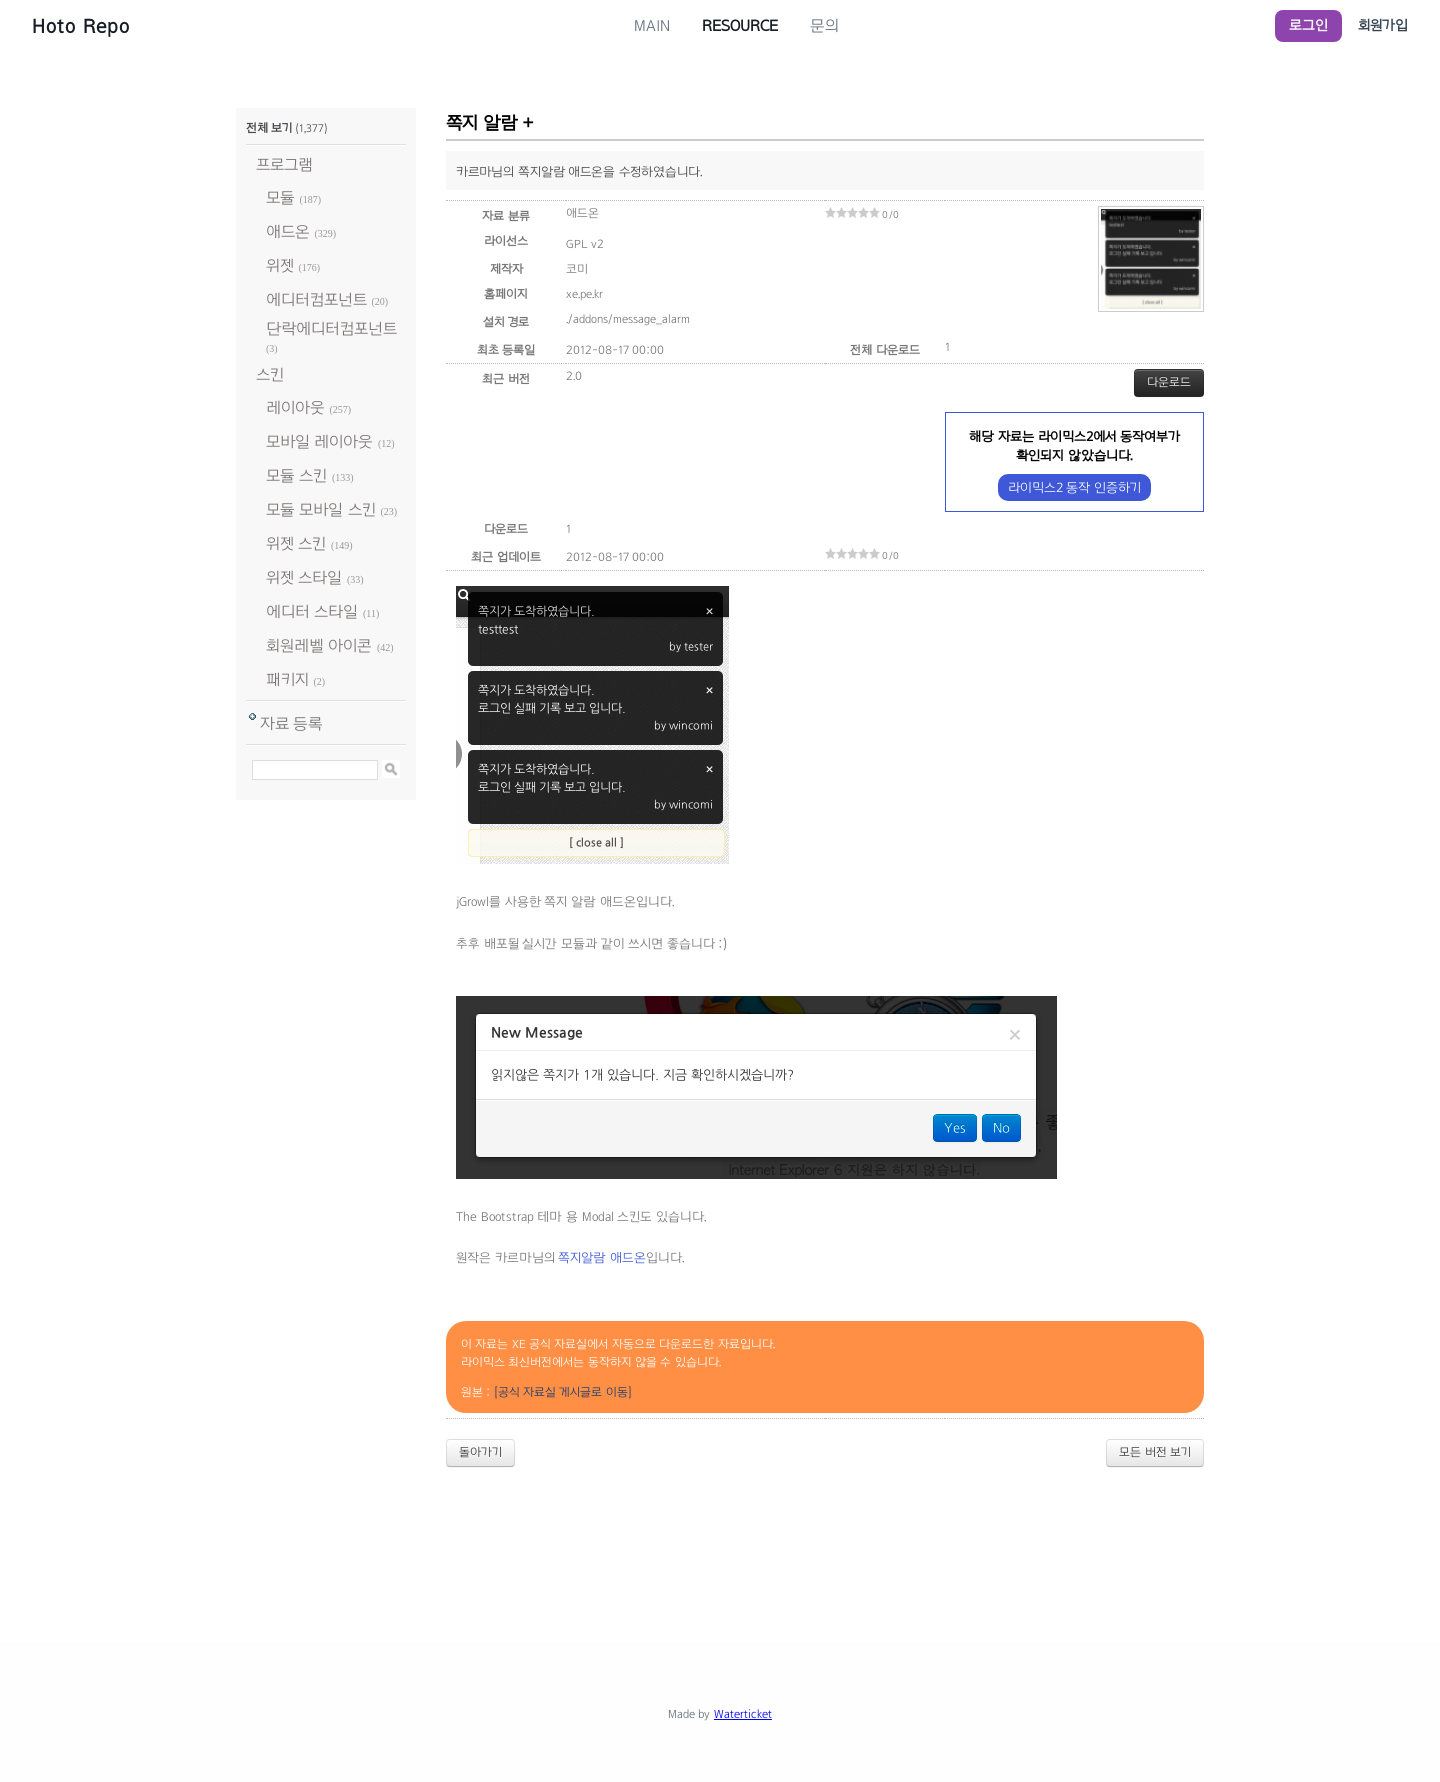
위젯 (280, 265)
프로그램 (284, 164)
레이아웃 (295, 407)
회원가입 (1383, 25)
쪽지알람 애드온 (602, 1258)
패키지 (287, 679)
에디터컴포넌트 (316, 299)
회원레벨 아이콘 (319, 645)
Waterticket (743, 1714)
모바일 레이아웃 (319, 441)
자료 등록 (291, 723)
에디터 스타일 (312, 611)
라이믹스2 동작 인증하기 (1074, 487)
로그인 (1308, 25)
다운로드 (1169, 382)
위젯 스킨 (296, 543)
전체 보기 (269, 128)
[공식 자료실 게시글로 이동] (563, 1392)
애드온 (288, 231)
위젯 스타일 (304, 577)
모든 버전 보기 (1155, 1452)
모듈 (280, 197)
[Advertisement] (720, 1538)
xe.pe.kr (584, 294)
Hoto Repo (81, 26)
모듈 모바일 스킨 (321, 509)
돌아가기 (480, 1452)
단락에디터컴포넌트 (331, 328)
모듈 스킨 (296, 475)
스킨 (270, 374)
